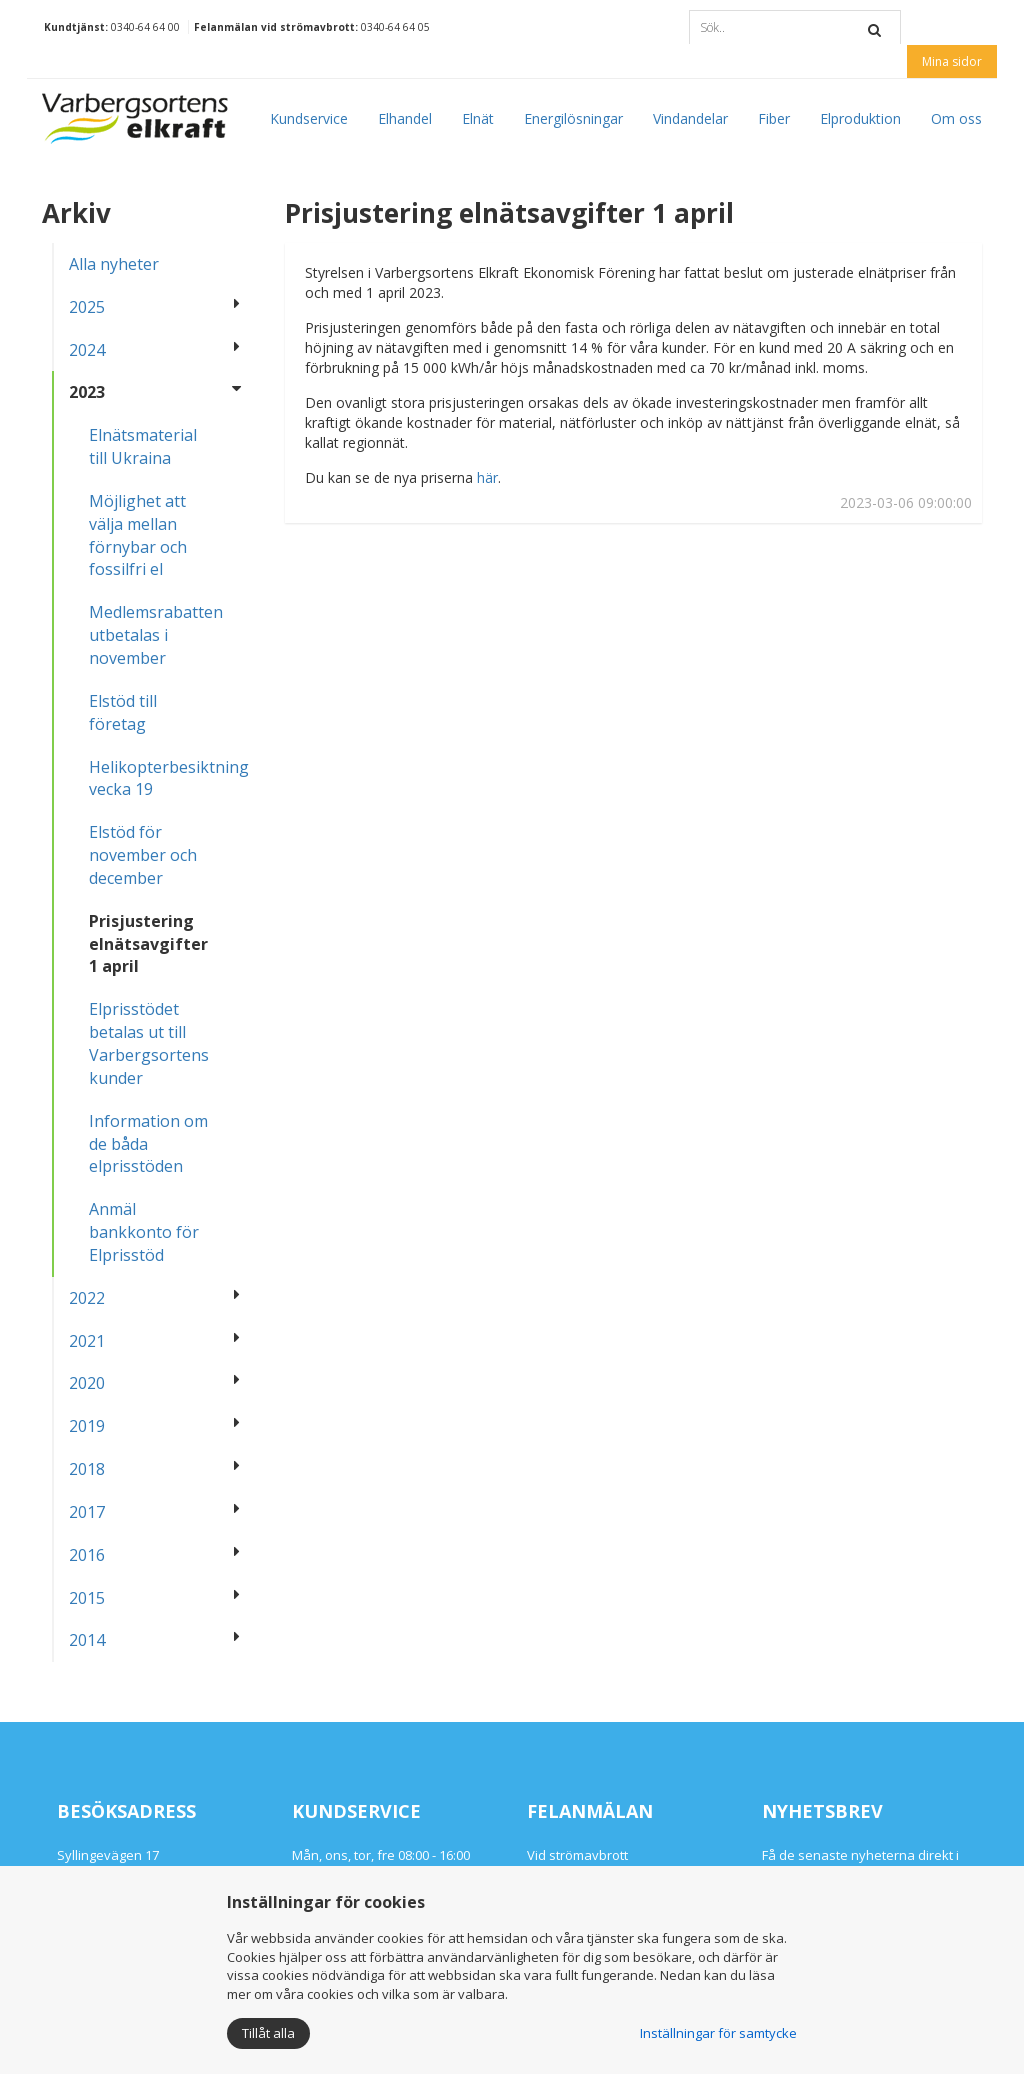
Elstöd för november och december (143, 855)
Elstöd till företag (123, 712)
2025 (87, 307)
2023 (87, 392)
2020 (87, 1383)
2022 (87, 1298)
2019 (87, 1426)
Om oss (956, 118)
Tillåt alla (268, 2033)
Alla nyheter (114, 264)
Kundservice (309, 118)
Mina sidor (952, 61)
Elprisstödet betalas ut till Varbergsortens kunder (149, 1043)
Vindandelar (690, 118)
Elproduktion (860, 118)
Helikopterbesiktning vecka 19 (158, 778)
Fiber (774, 118)
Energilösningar (573, 118)
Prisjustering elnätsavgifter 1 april (148, 944)
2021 (87, 1341)
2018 (87, 1469)
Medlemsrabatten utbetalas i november (156, 635)
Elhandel (405, 118)
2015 (87, 1598)
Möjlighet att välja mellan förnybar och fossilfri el (138, 535)
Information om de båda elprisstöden (148, 1144)
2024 (87, 350)
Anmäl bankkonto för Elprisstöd (144, 1232)
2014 (87, 1640)
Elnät (478, 118)
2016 (87, 1555)
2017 (87, 1512)
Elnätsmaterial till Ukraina (143, 446)
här (487, 477)
